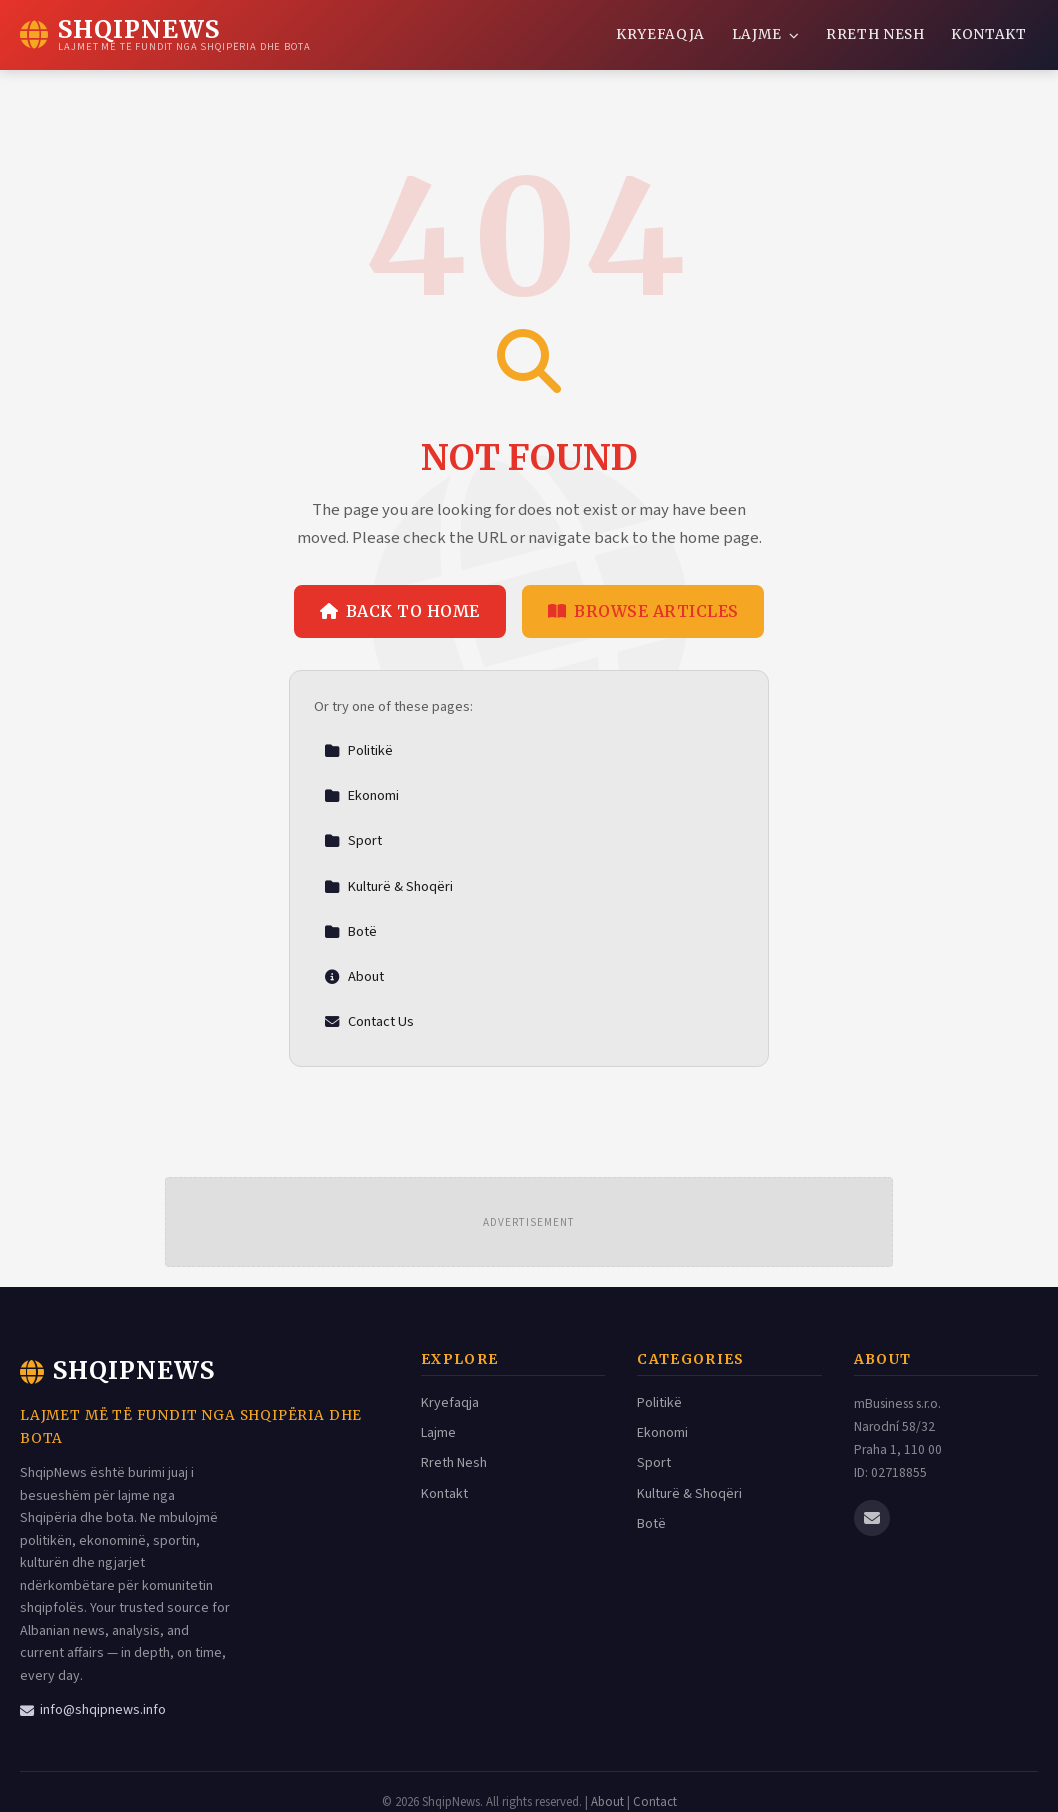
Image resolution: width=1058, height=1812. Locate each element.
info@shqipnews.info (93, 1710)
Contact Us (369, 1021)
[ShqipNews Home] (165, 35)
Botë (350, 931)
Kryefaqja (660, 34)
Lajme (766, 34)
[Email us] (872, 1518)
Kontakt (989, 34)
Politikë (358, 750)
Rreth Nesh (875, 34)
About (354, 976)
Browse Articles (643, 611)
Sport (353, 840)
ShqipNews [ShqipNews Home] (117, 1370)
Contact (655, 1802)
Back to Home (400, 611)
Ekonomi (361, 795)
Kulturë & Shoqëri (388, 886)
